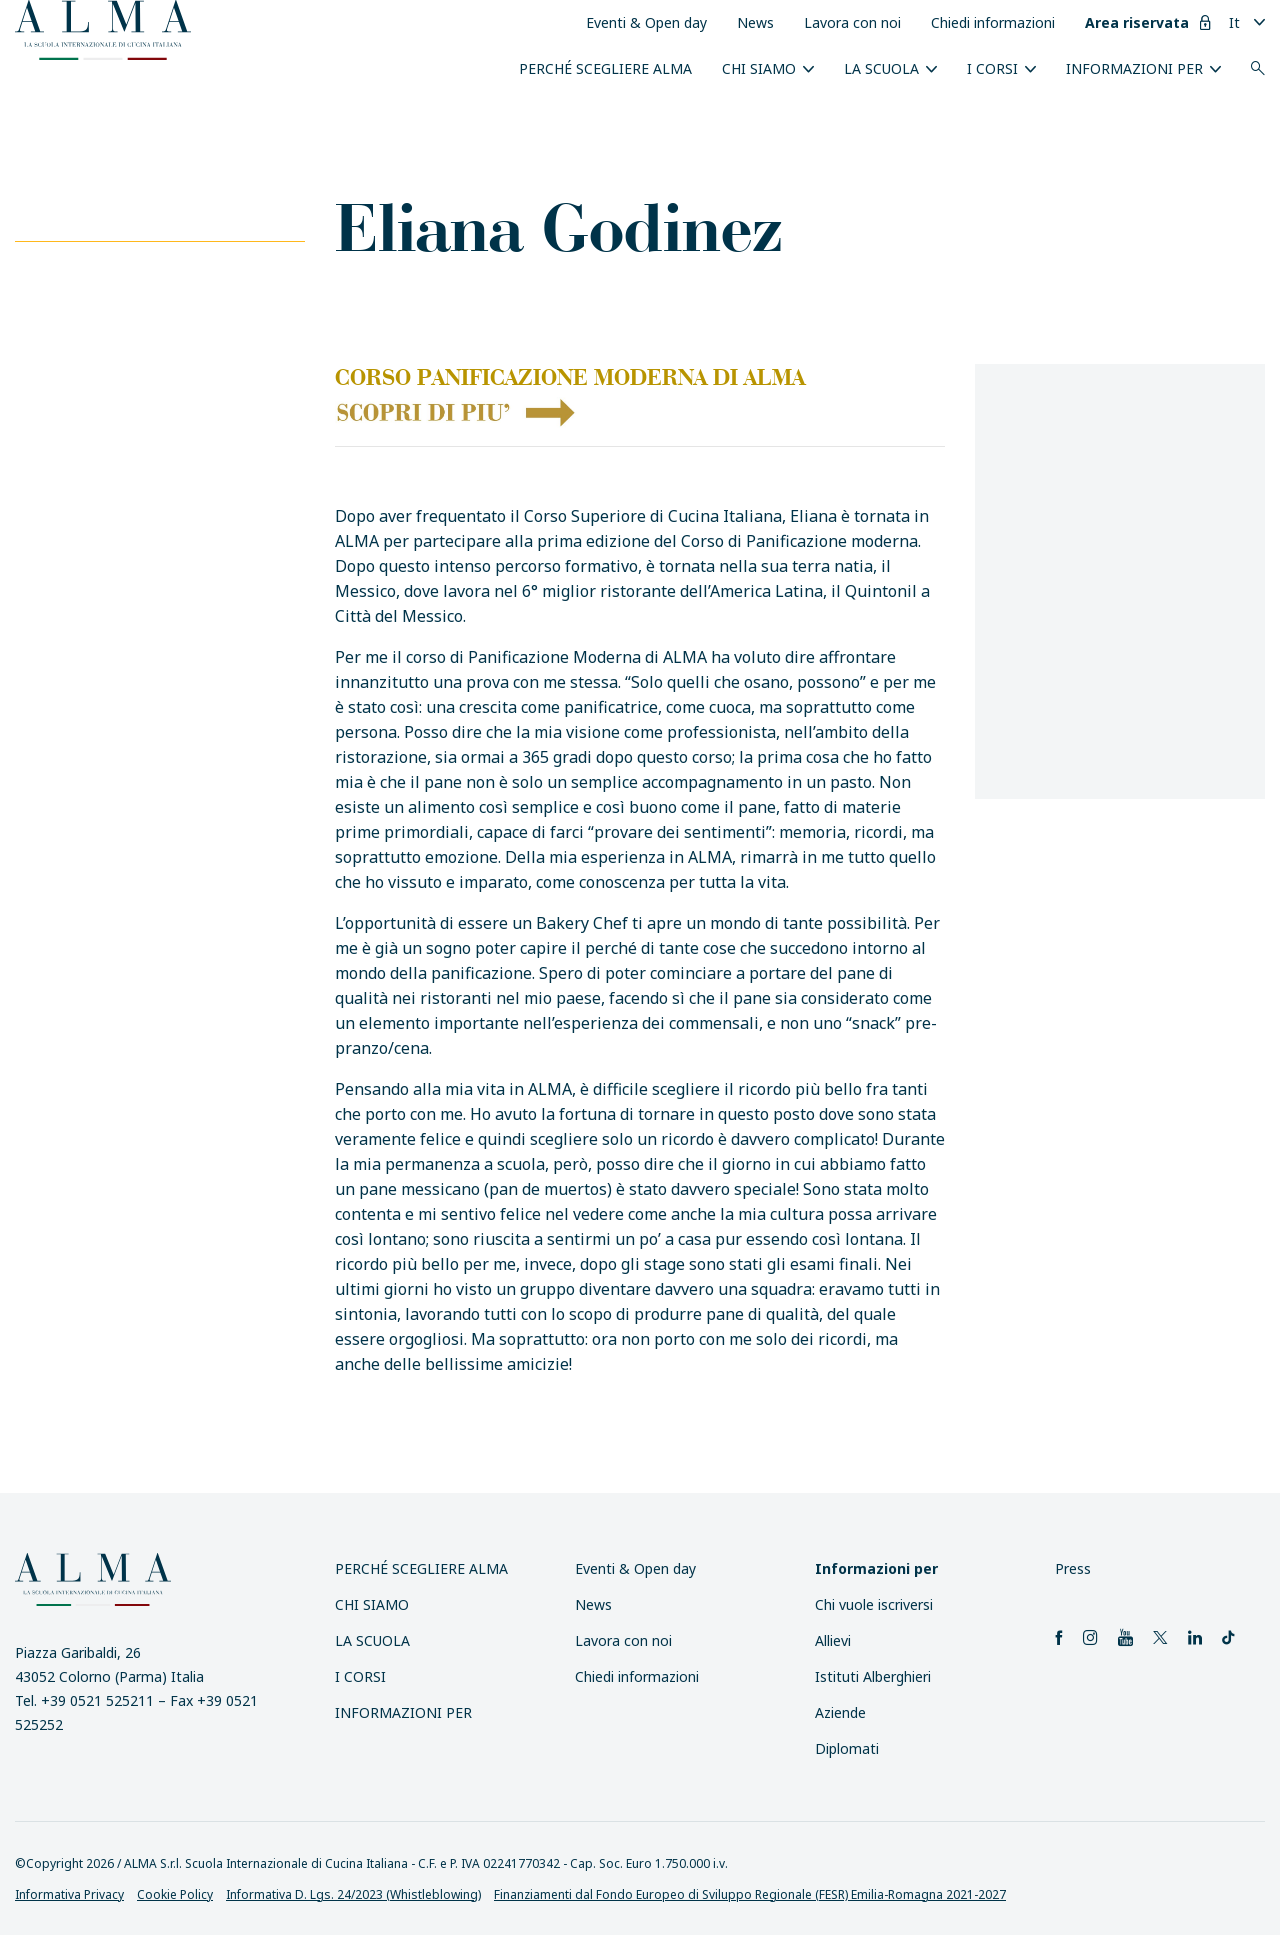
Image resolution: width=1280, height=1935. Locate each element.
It (1234, 22)
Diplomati (847, 1748)
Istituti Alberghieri (873, 1676)
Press (1073, 1568)
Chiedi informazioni (993, 22)
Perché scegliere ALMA (605, 68)
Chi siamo (759, 68)
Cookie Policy (175, 1894)
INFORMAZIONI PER (1134, 68)
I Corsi (992, 68)
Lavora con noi (852, 22)
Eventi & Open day (646, 22)
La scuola (881, 68)
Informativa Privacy (69, 1894)
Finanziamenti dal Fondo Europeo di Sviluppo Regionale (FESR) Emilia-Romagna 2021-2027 (750, 1894)
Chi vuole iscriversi (874, 1604)
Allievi (833, 1640)
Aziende (840, 1712)
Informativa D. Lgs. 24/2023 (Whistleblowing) (353, 1894)
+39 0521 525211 (97, 1700)
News (755, 22)
